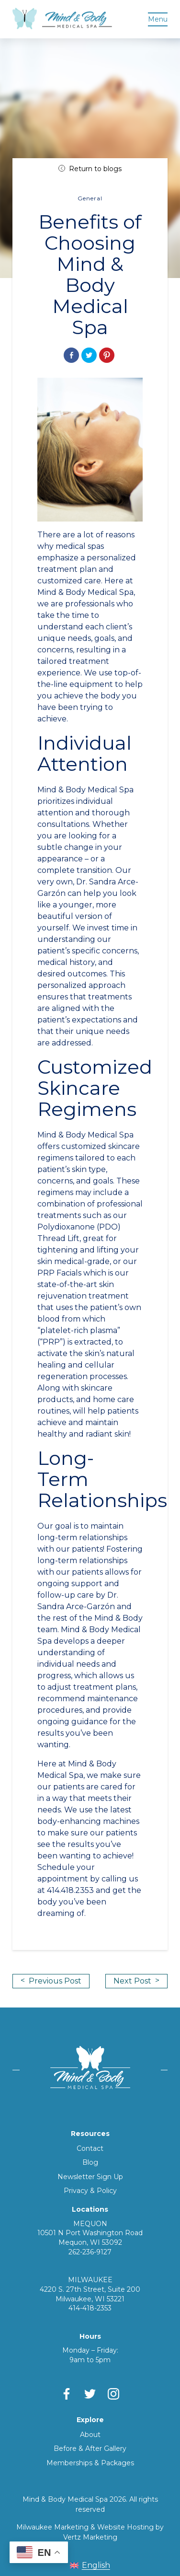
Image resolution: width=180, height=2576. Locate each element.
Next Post (136, 1980)
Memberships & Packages (90, 2463)
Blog (90, 2162)
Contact (90, 2148)
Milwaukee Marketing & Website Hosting (85, 2527)
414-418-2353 (90, 2308)
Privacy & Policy (90, 2190)
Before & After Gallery (90, 2448)
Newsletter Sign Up (90, 2176)
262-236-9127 (90, 2252)
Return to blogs (90, 168)
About (90, 2434)
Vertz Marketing (90, 2537)
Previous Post (51, 1980)
